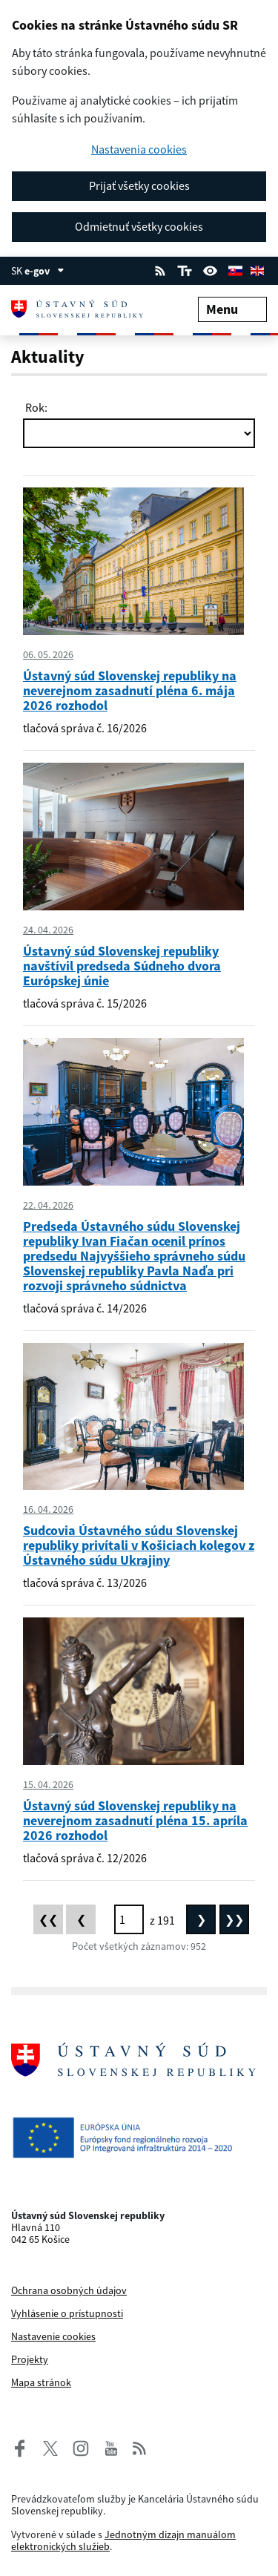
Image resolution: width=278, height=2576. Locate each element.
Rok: (35, 407)
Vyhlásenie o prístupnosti (67, 2313)
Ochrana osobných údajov (69, 2290)
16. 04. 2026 (48, 1509)
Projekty (29, 2359)
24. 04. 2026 (48, 929)
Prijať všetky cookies (139, 185)
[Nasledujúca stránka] (201, 1919)
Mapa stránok (41, 2382)
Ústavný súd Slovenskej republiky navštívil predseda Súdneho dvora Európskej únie (122, 965)
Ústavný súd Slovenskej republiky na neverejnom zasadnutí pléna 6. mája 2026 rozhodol (129, 690)
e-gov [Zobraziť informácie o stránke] (44, 271)
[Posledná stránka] (234, 1919)
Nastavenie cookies (53, 2336)
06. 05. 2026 (48, 654)
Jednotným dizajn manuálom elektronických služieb (123, 2540)
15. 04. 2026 (48, 1784)
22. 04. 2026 (48, 1205)
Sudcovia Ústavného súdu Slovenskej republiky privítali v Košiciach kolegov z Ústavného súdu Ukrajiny (138, 1545)
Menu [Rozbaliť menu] (232, 309)
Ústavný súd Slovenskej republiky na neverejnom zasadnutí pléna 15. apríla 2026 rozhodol (135, 1820)
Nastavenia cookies (139, 149)
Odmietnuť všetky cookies (139, 226)
